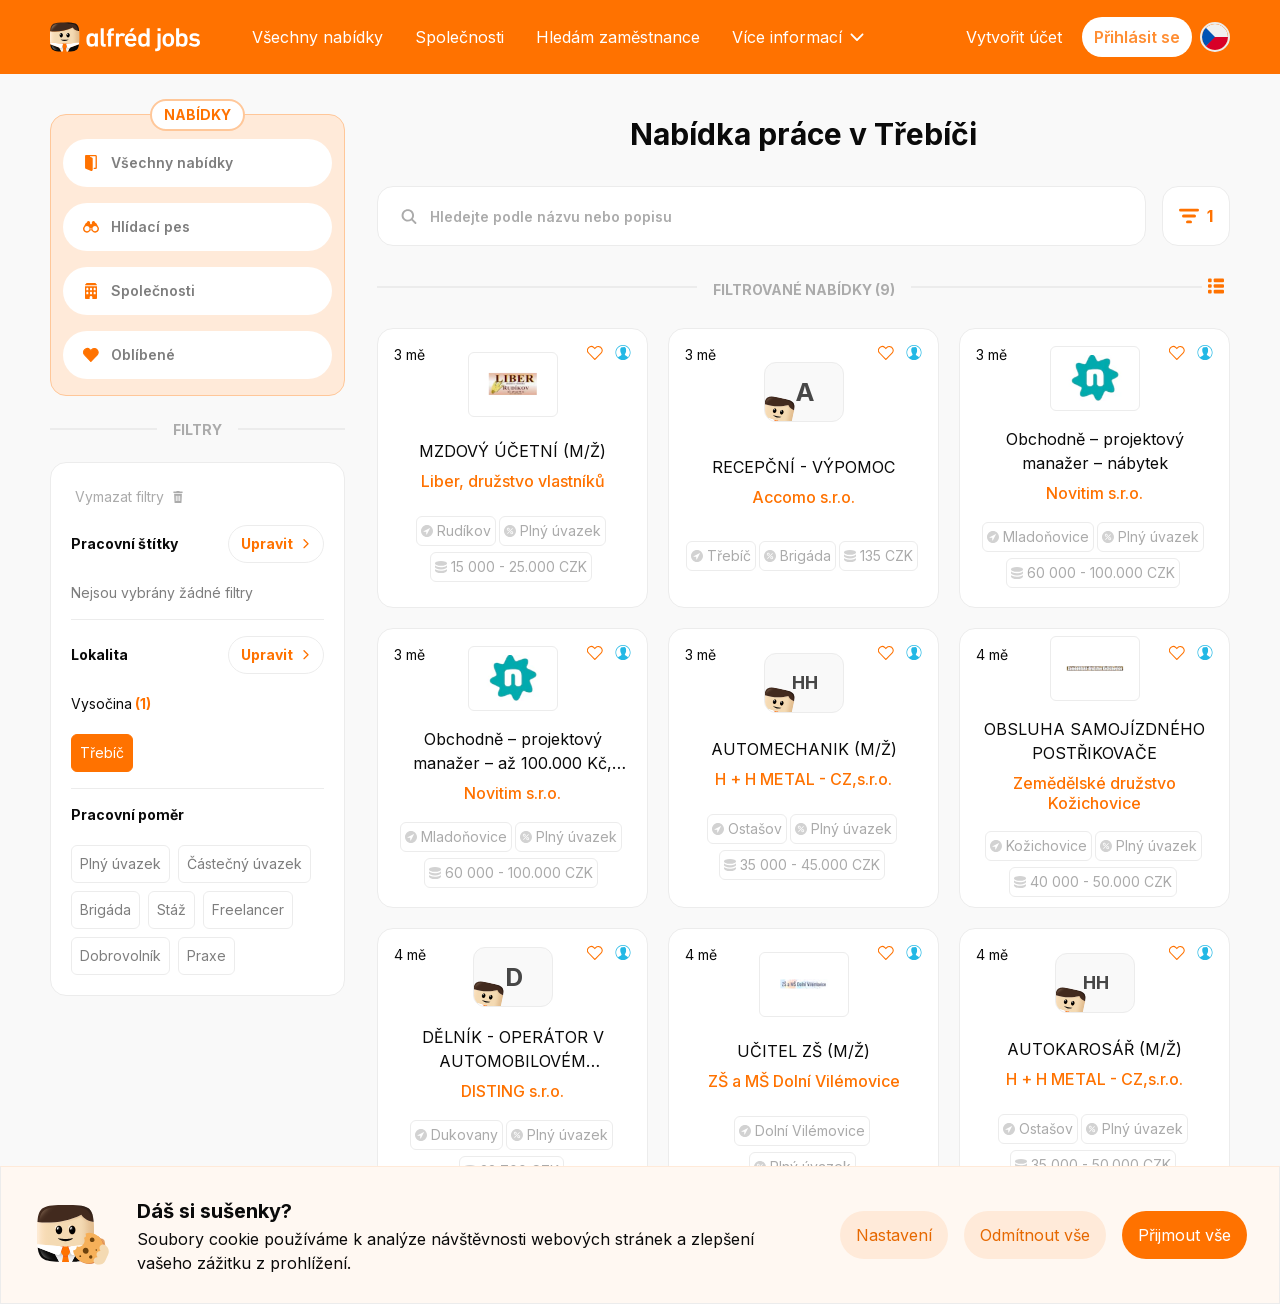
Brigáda (105, 909)
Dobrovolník (120, 955)
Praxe (206, 955)
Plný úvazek (120, 863)
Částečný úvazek (244, 863)
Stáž (171, 909)
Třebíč (102, 752)
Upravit (276, 543)
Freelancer (248, 909)
